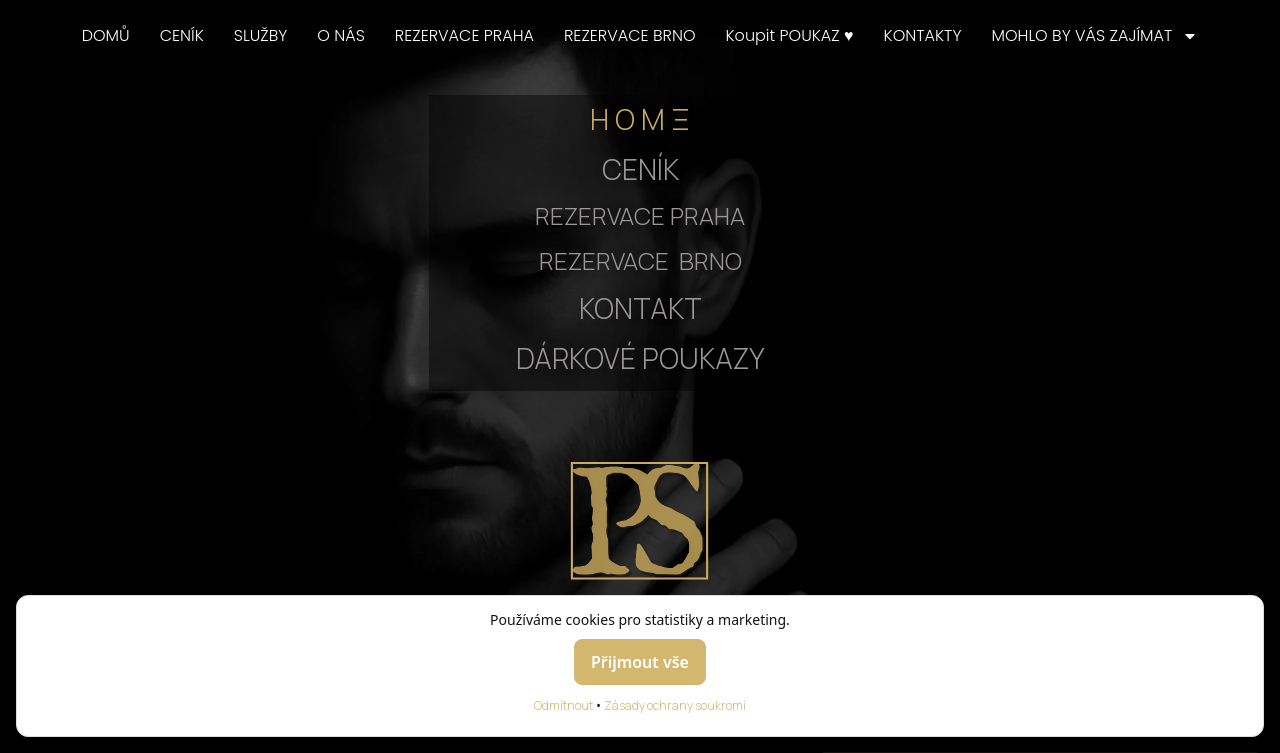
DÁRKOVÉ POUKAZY (640, 358)
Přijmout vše (640, 662)
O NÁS (341, 35)
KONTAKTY (923, 35)
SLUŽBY (260, 35)
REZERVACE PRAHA (464, 35)
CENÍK (182, 35)
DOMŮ (106, 35)
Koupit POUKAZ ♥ (790, 35)
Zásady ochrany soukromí (675, 705)
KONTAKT (640, 308)
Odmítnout (563, 705)
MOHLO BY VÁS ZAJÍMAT (1094, 36)
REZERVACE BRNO (630, 35)
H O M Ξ (640, 119)
